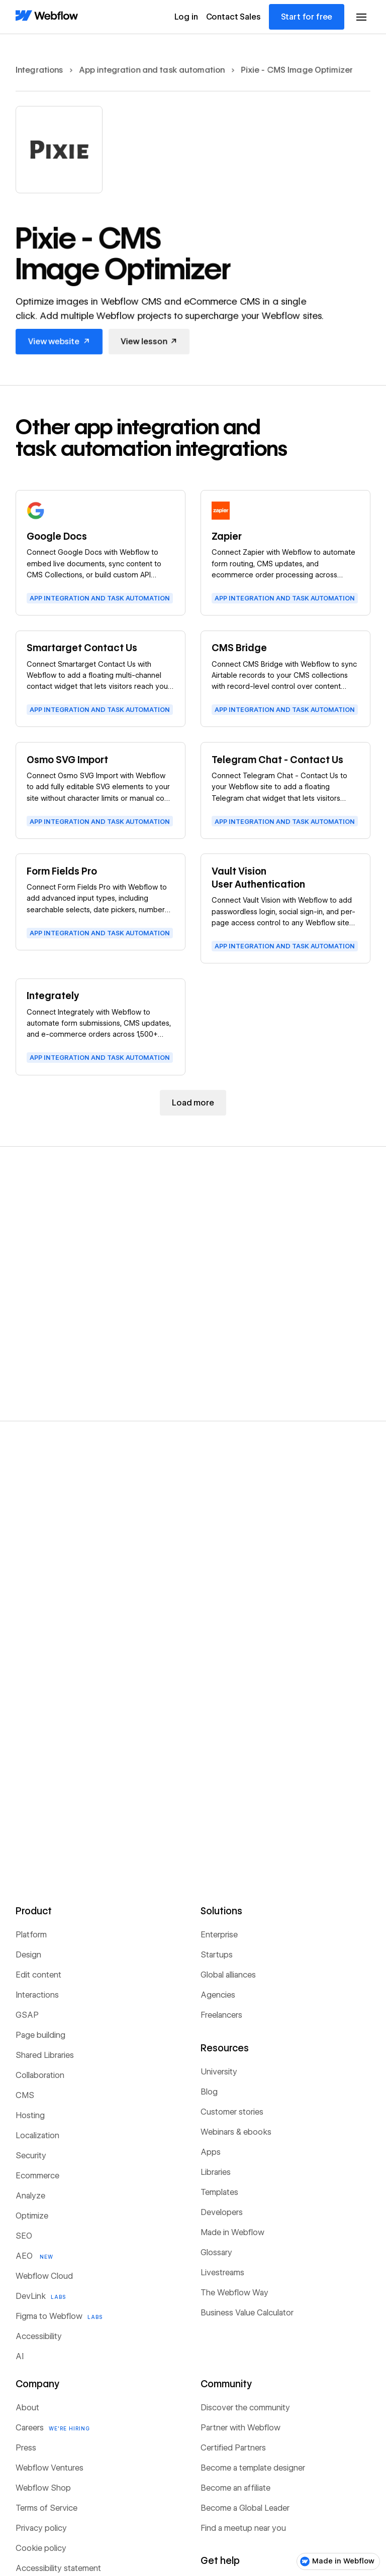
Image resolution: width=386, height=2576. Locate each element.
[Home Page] (47, 16)
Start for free (307, 17)
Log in (186, 17)
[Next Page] (193, 1103)
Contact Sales (233, 17)
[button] (361, 17)
